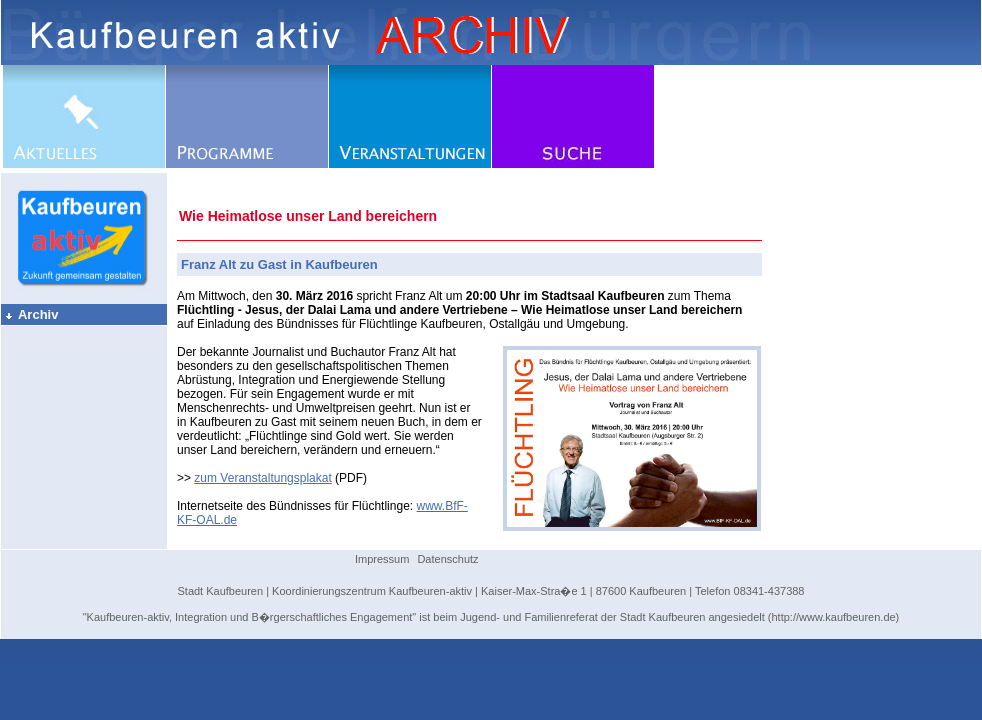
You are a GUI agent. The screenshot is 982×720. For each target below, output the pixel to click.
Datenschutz (447, 559)
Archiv (31, 314)
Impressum (382, 559)
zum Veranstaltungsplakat (262, 478)
